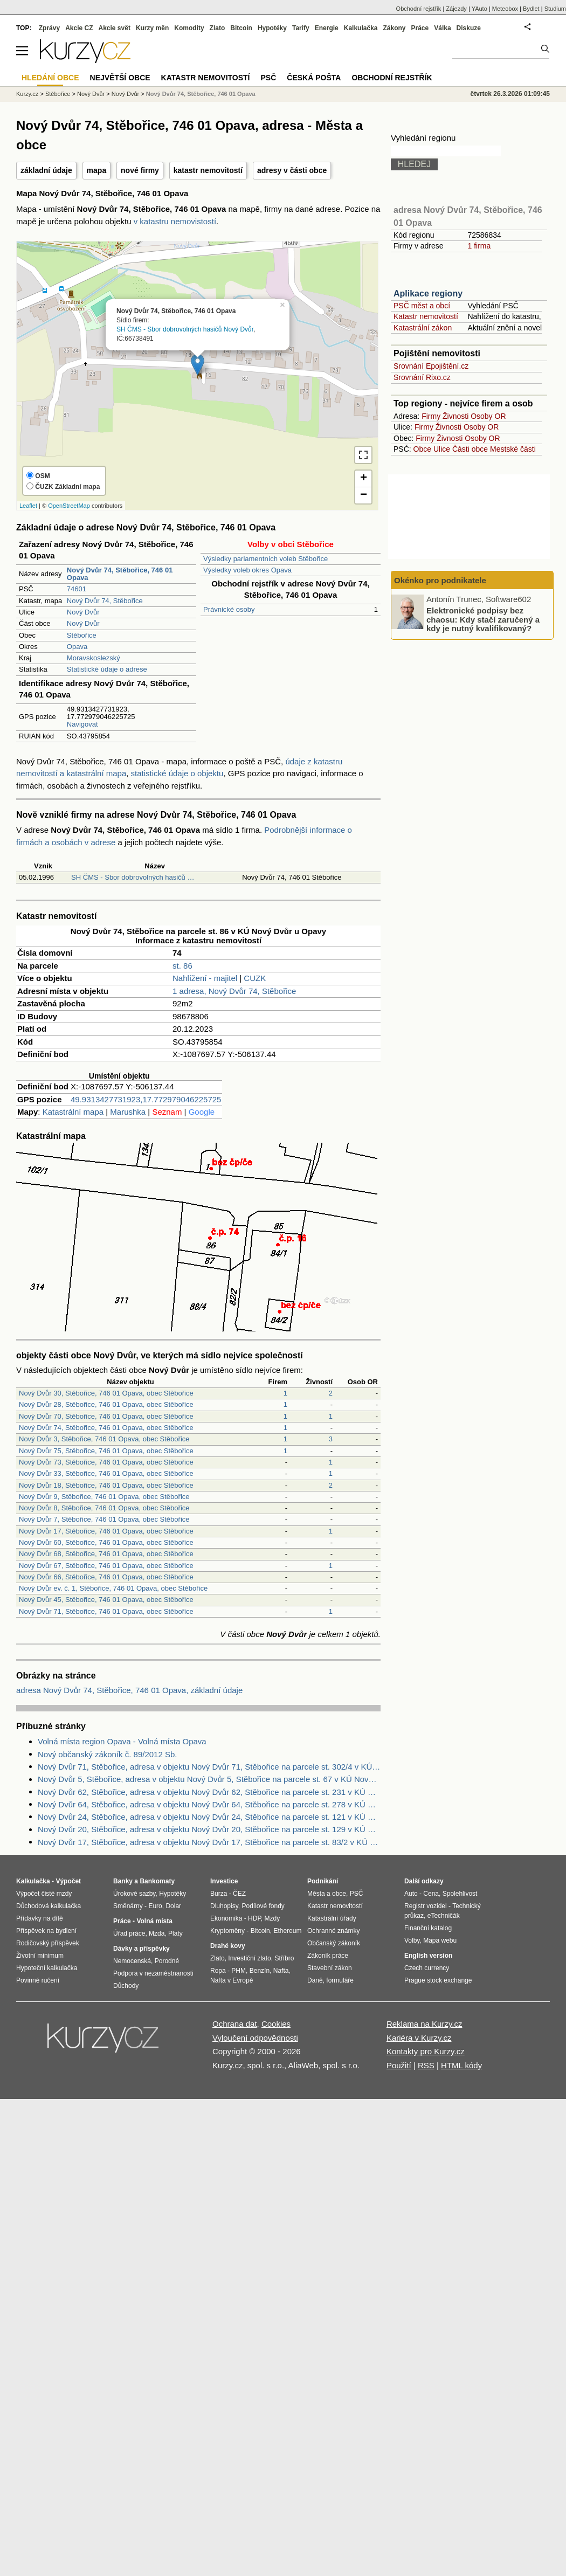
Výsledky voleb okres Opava (247, 570)
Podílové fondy (262, 1906)
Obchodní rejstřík (418, 8)
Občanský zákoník (333, 1943)
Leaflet (28, 505)
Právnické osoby (228, 609)
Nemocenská (132, 1961)
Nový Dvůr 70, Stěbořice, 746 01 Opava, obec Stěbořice (106, 1416)
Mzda (156, 1933)
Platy (175, 1933)
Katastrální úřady (331, 1918)
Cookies (276, 2023)
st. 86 (182, 965)
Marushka (128, 1111)
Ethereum (287, 1931)
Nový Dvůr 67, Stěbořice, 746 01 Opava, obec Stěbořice (106, 1566)
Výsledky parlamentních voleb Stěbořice (265, 559)
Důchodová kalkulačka (48, 1906)
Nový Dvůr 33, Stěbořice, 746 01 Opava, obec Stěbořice (106, 1473)
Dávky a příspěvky (141, 1948)
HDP (254, 1918)
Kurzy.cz (27, 94)
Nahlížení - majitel (204, 978)
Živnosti (455, 416)
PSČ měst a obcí (422, 305)
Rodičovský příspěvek (47, 1943)
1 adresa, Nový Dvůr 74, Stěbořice (234, 991)
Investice (224, 1881)
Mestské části (513, 449)
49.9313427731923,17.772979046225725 (146, 1099)
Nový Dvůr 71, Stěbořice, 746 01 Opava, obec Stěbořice (106, 1611)
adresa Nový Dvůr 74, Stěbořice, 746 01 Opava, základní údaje (129, 1690)
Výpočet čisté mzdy (44, 1893)
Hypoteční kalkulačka (46, 1968)
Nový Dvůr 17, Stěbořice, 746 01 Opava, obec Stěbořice (106, 1531)
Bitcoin (241, 28)
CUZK (255, 978)
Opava (77, 647)
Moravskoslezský (93, 658)
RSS (426, 2065)
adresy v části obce (292, 170)
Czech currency (426, 1968)
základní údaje (46, 170)
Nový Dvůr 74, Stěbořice (105, 601)
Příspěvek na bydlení (46, 1931)
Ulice (441, 449)
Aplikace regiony (428, 293)
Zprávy (49, 28)
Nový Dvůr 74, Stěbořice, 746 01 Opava (201, 94)
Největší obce (120, 77)
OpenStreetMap (69, 505)
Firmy (431, 416)
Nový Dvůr (83, 612)
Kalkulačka (361, 28)
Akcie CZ (79, 28)
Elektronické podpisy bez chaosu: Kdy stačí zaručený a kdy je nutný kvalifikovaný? (483, 619)
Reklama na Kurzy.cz (424, 2023)
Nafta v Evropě (231, 1980)
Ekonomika (226, 1918)
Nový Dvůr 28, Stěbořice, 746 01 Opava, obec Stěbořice (106, 1404)
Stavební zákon (329, 1968)
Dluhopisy (224, 1906)
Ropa (218, 1970)
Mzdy (272, 1918)
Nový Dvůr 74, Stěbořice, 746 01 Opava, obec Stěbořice (106, 1428)
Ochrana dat (234, 2023)
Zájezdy (456, 8)
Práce (420, 28)
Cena (431, 1893)
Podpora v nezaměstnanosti (153, 1973)
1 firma (479, 245)
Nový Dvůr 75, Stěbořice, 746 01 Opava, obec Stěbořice (106, 1451)
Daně (315, 1980)
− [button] (363, 495)
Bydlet (531, 8)
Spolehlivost (460, 1893)
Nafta (281, 1970)
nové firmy (140, 170)
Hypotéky (272, 28)
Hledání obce (50, 77)
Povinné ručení (37, 1980)
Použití (398, 2065)
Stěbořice (81, 635)
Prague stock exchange (438, 1980)
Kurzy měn (152, 28)
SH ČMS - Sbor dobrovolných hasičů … (132, 877)
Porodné (167, 1961)
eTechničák (443, 1915)
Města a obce (326, 1893)
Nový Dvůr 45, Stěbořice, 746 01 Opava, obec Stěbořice (106, 1600)
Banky (123, 1881)
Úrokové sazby (134, 1893)
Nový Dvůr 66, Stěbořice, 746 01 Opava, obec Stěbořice (106, 1577)
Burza (218, 1893)
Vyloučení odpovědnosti (255, 2037)
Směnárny (128, 1906)
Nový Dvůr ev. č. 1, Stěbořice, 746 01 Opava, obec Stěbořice (113, 1588)
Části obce (470, 449)
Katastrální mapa (73, 1111)
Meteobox (505, 8)
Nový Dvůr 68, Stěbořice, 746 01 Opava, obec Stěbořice (106, 1554)
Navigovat (82, 724)
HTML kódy (461, 2065)
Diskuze (469, 28)
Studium (555, 8)
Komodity (189, 28)
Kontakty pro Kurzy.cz (425, 2051)
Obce (422, 449)
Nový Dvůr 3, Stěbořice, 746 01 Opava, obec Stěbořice (104, 1439)
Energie (327, 28)
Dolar (173, 1906)
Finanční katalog (428, 1928)
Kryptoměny (227, 1931)
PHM (238, 1970)
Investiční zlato (249, 1958)
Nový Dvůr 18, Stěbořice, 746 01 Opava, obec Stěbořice (106, 1485)
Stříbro (284, 1958)
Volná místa (154, 1921)
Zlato (217, 28)
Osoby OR (488, 416)
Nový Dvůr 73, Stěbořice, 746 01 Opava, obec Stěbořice (106, 1462)
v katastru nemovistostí (175, 221)
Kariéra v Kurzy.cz (419, 2037)
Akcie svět (114, 28)
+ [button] (363, 479)
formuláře (340, 1980)
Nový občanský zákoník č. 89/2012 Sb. (107, 1754)
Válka (442, 28)
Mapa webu (440, 1940)
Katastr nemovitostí (426, 316)
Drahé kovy (227, 1946)
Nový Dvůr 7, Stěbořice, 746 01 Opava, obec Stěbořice (104, 1519)
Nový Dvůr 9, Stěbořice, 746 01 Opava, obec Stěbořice (104, 1497)
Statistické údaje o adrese (107, 669)
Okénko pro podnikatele (440, 580)
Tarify (300, 28)
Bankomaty (157, 1881)
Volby (411, 1940)
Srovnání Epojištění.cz (431, 366)
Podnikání (322, 1881)
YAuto (479, 8)
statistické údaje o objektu (177, 773)
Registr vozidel (425, 1906)
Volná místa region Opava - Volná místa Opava (122, 1741)
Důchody (126, 1986)
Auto (411, 1893)
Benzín (260, 1970)
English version (428, 1955)
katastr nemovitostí (208, 170)
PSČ (268, 77)
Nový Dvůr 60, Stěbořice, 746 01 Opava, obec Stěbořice (106, 1542)
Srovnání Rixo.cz (422, 377)
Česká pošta (314, 77)
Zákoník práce (327, 1955)
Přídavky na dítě (39, 1918)
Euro (155, 1906)
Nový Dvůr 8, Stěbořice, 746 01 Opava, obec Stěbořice (104, 1508)
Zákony (394, 28)
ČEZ (239, 1893)
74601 (76, 589)
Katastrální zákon (423, 327)
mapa (97, 170)
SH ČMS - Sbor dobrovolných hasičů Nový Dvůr (184, 329)
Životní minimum (40, 1955)
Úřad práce (129, 1933)
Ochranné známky (333, 1931)
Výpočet (68, 1881)
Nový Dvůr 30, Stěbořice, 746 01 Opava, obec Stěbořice (106, 1393)
